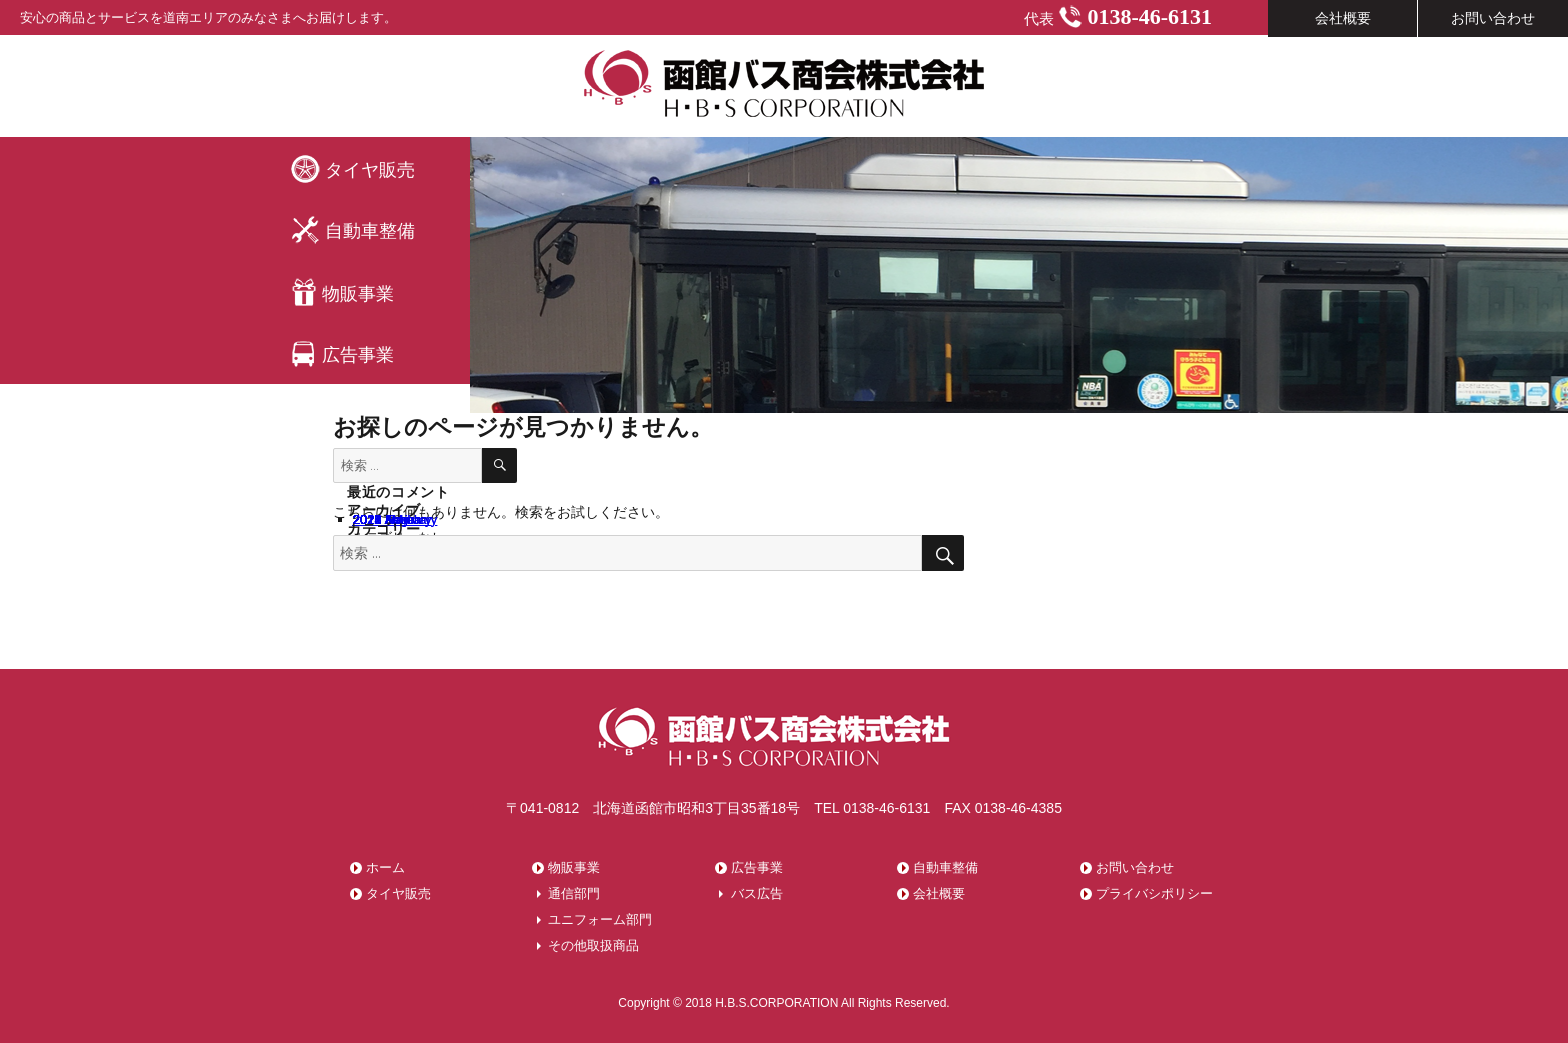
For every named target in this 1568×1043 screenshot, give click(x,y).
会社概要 (939, 893)
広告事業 (342, 354)
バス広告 (757, 893)
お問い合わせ (1135, 867)
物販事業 (342, 292)
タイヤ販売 (352, 168)
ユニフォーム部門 (600, 919)
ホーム (385, 867)
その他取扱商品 (593, 945)
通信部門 (574, 893)
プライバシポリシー (1154, 893)
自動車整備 (352, 230)
